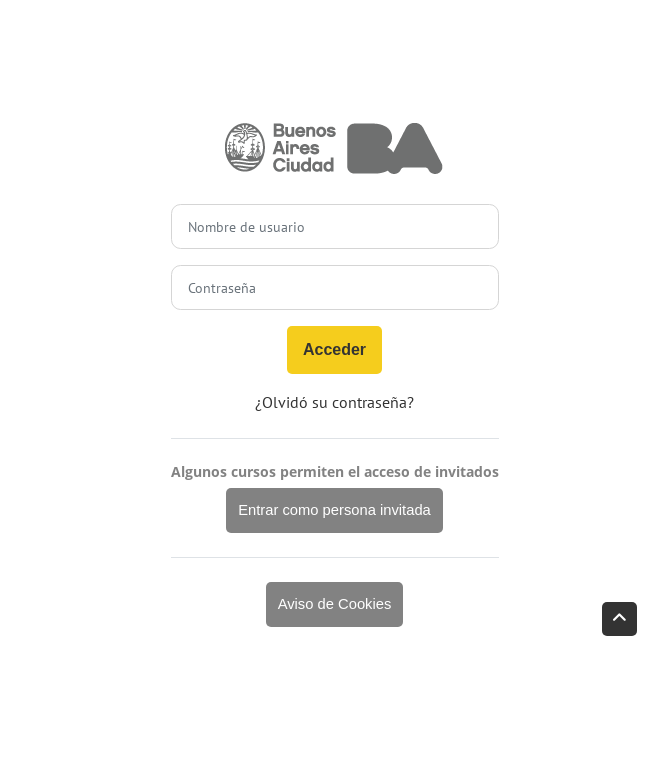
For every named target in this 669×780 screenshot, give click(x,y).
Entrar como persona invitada (334, 510)
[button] (619, 619)
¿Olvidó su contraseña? (334, 402)
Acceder (334, 349)
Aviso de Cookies (335, 604)
